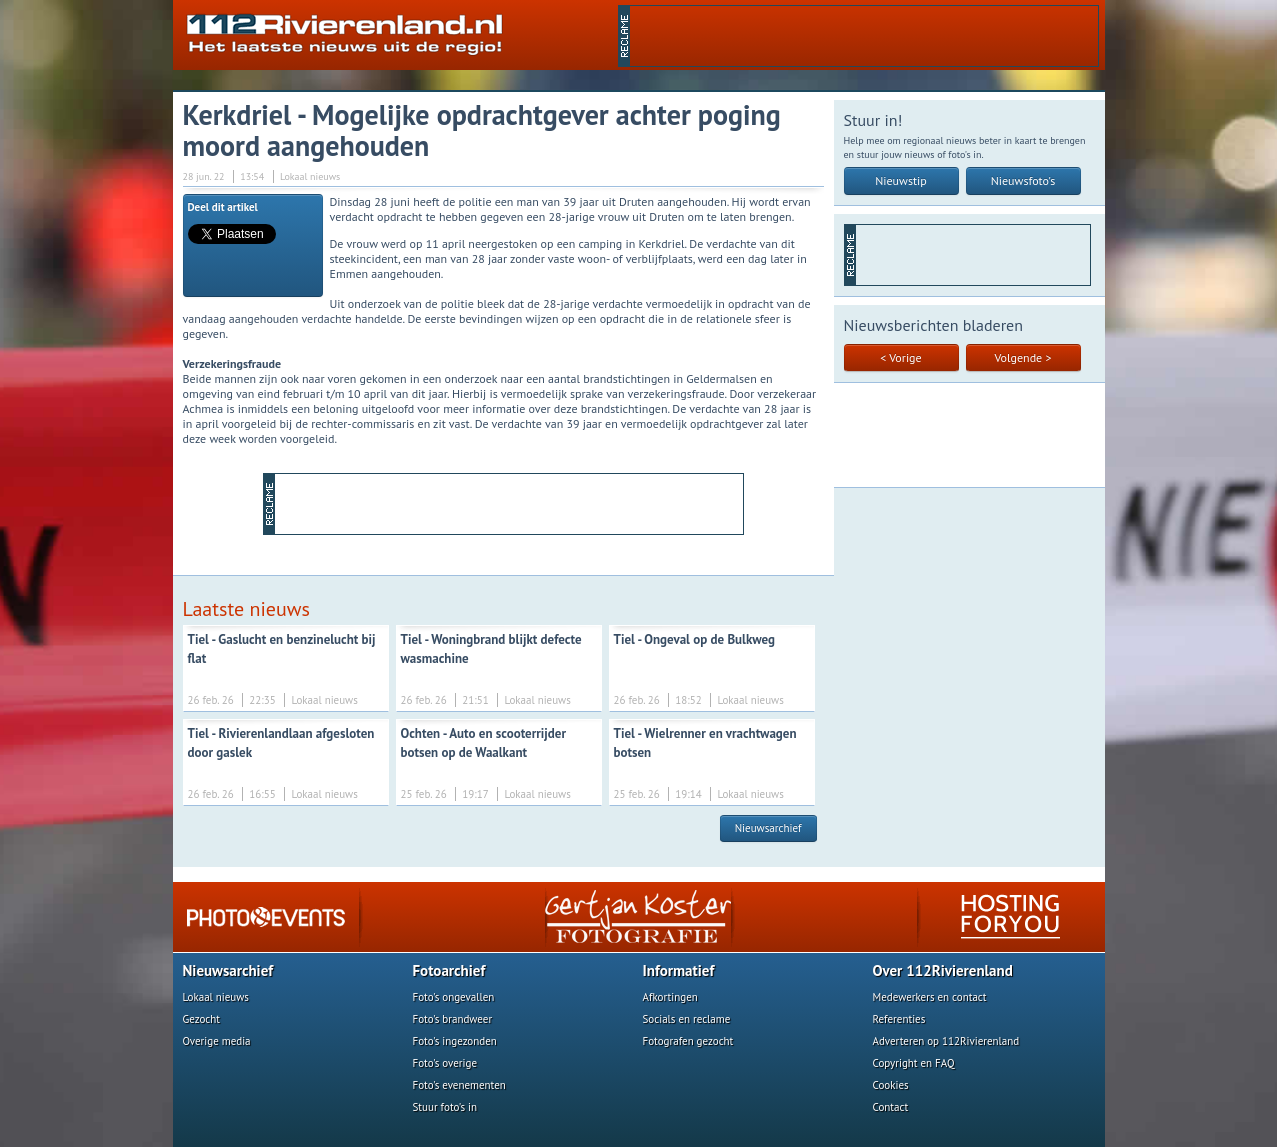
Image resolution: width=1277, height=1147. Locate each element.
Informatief (679, 970)
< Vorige (900, 357)
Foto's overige (445, 1063)
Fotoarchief (449, 970)
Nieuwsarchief (768, 828)
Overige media (217, 1041)
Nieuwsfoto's (1023, 180)
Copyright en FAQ (914, 1063)
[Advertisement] (864, 36)
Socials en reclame (687, 1019)
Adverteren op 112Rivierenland (946, 1041)
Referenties (899, 1019)
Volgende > (1023, 357)
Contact (891, 1107)
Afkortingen (670, 997)
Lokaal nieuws (216, 997)
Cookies (891, 1085)
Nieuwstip (901, 180)
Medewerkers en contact (930, 997)
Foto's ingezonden (455, 1041)
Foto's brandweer (453, 1019)
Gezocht (202, 1019)
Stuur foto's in (445, 1107)
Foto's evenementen (459, 1085)
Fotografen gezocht (688, 1041)
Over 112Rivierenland (943, 970)
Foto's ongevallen (454, 997)
